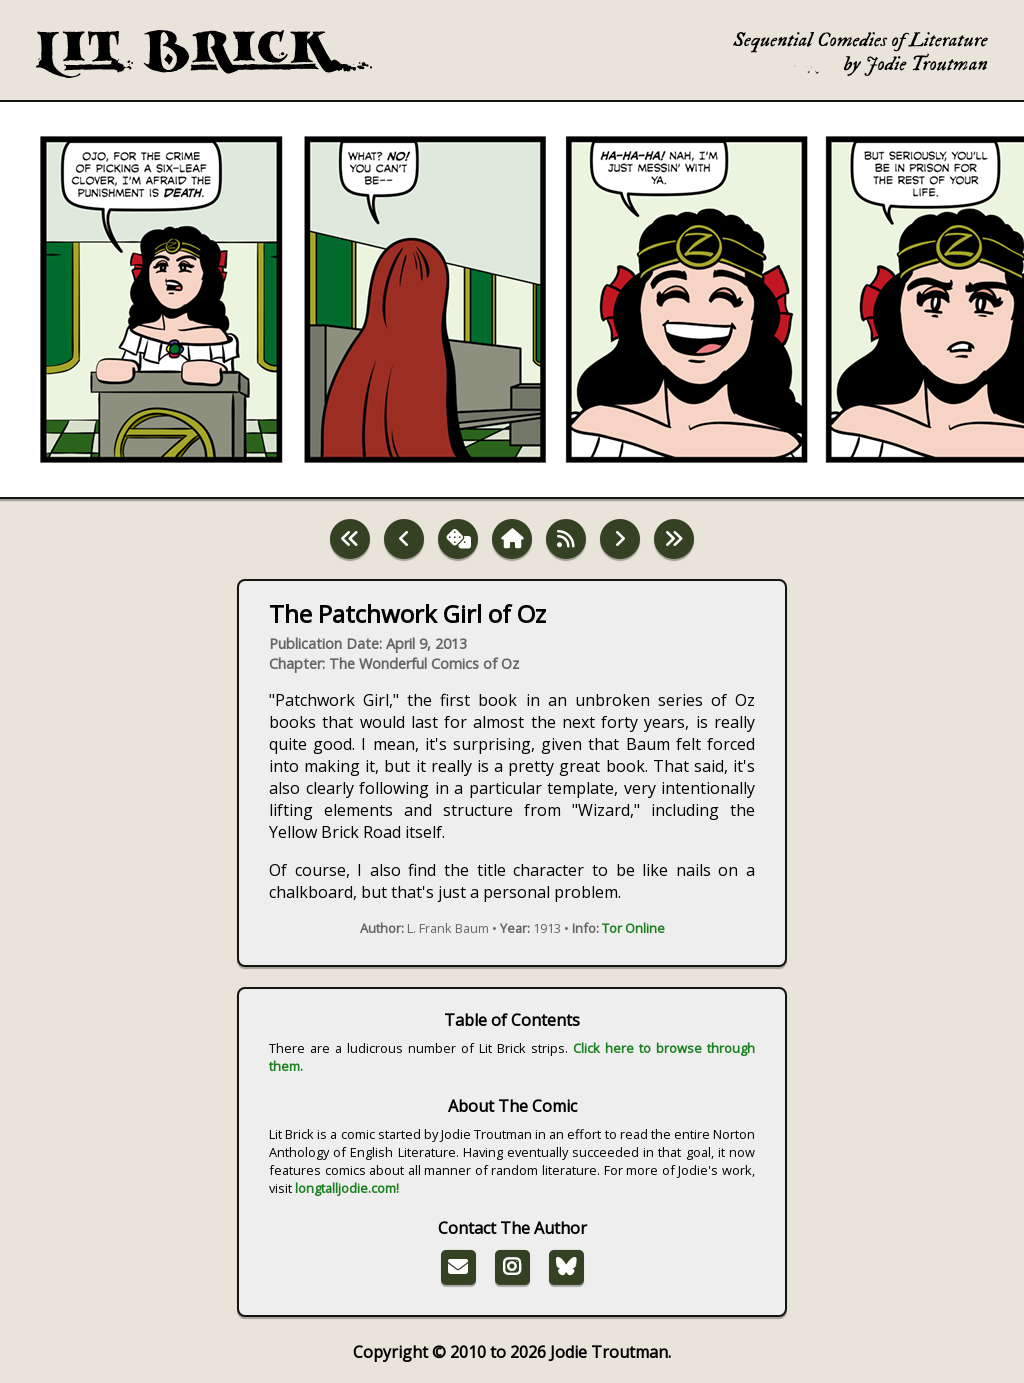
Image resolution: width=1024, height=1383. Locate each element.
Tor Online (633, 928)
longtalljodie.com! (347, 1188)
